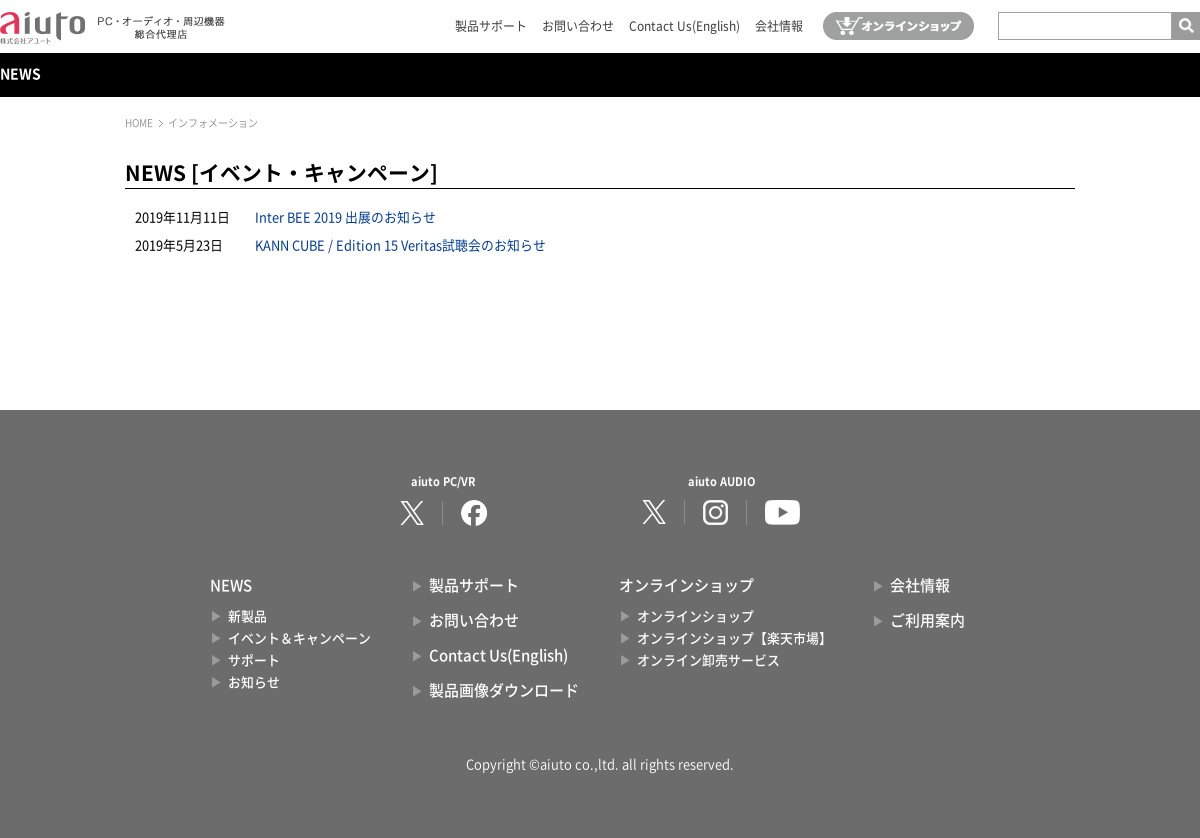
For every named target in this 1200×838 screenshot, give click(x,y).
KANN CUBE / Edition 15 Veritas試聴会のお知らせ (400, 245)
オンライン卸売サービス (708, 660)
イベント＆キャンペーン (299, 638)
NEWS (20, 74)
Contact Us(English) (684, 26)
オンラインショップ (695, 616)
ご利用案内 (927, 620)
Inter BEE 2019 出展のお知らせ (345, 217)
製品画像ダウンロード (504, 690)
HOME (139, 123)
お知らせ (254, 682)
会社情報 (779, 26)
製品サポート (491, 26)
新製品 (247, 616)
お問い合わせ (578, 26)
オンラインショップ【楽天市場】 (734, 638)
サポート (254, 660)
